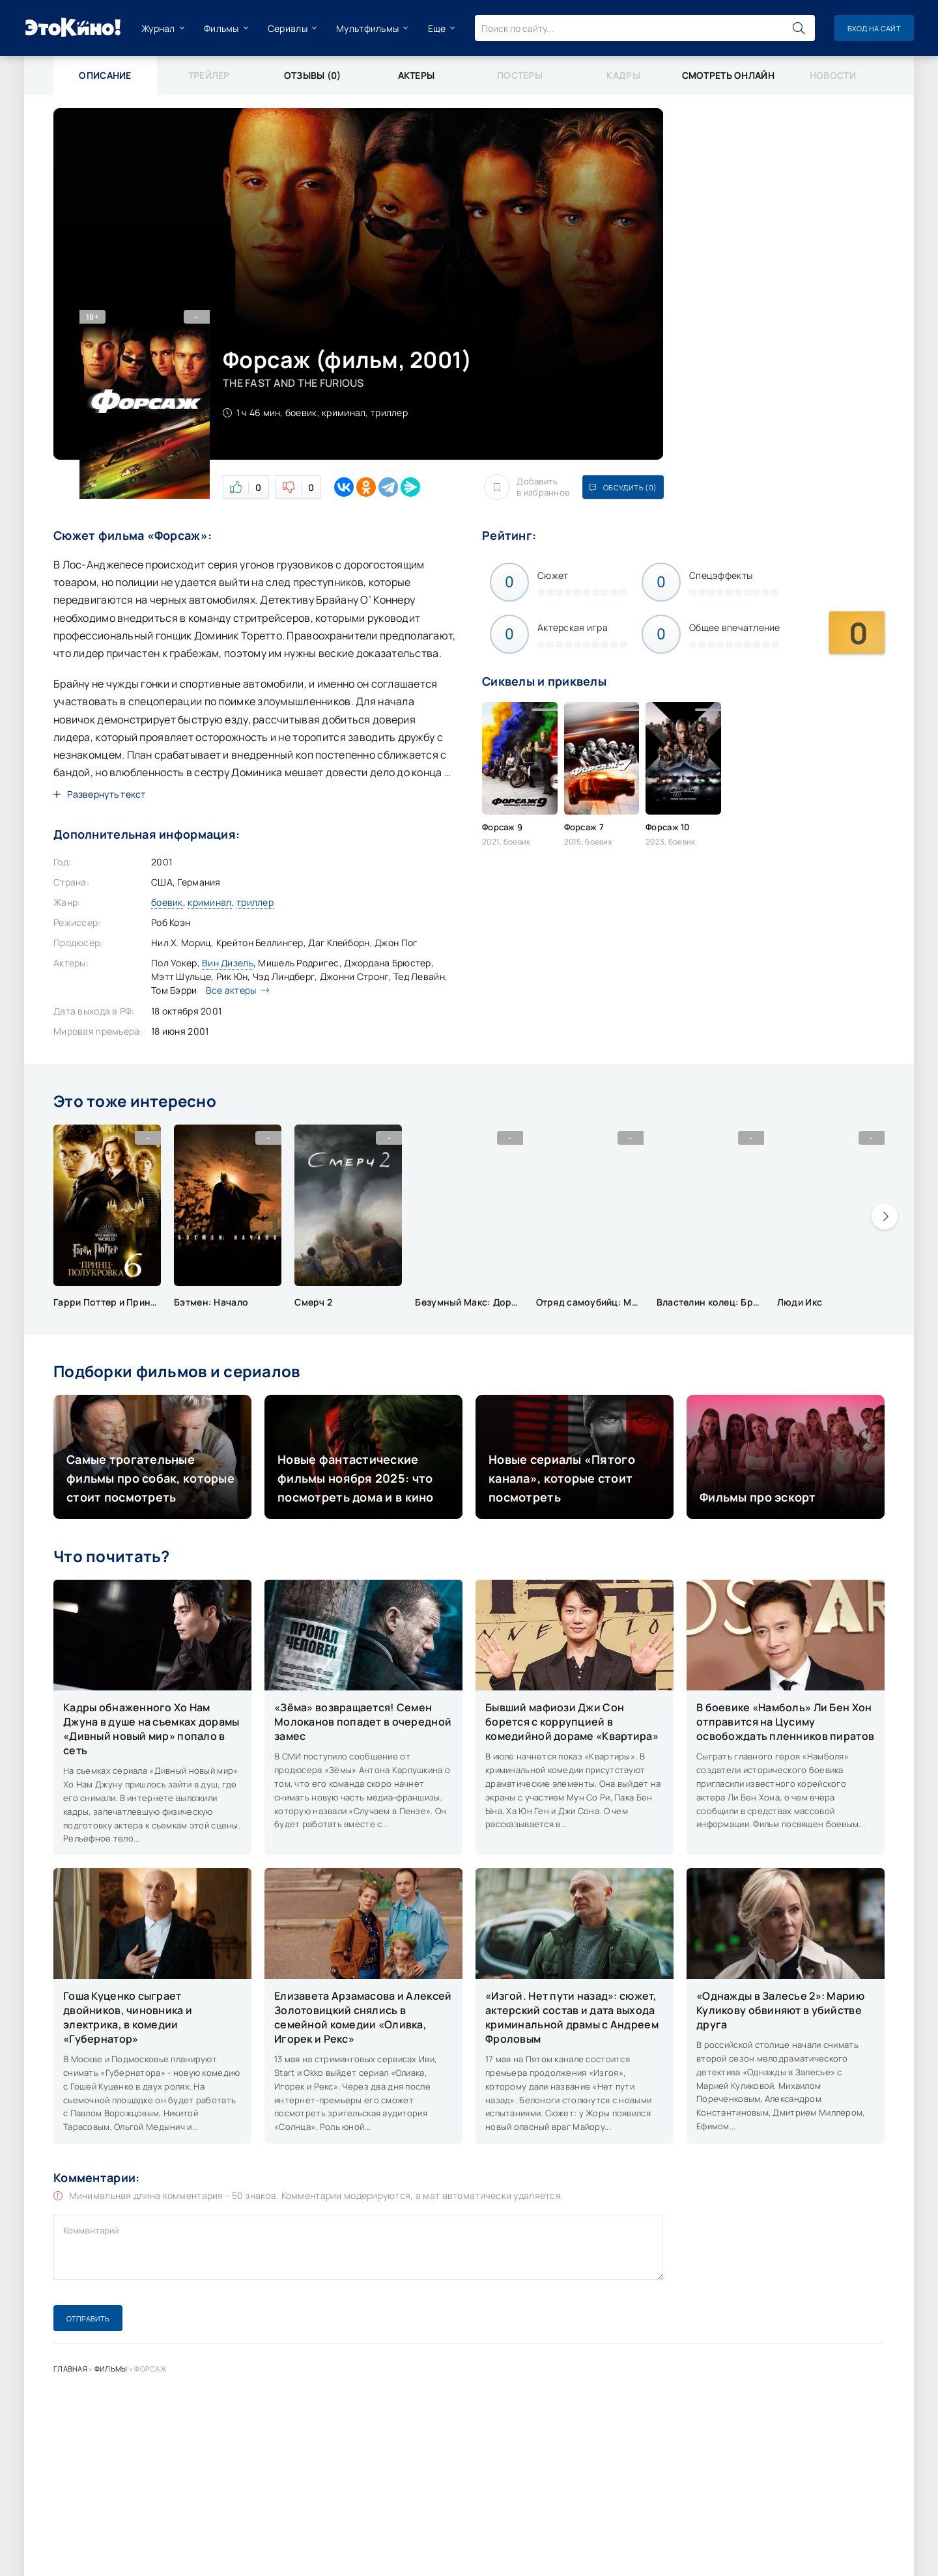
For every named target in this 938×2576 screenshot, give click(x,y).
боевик (167, 902)
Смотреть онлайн (728, 75)
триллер (255, 902)
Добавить (527, 487)
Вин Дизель (227, 963)
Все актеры (234, 990)
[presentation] (885, 1216)
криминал (209, 902)
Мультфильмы (367, 28)
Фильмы (221, 28)
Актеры (416, 75)
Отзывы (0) (312, 75)
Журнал (158, 28)
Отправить (87, 2318)
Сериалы (287, 28)
